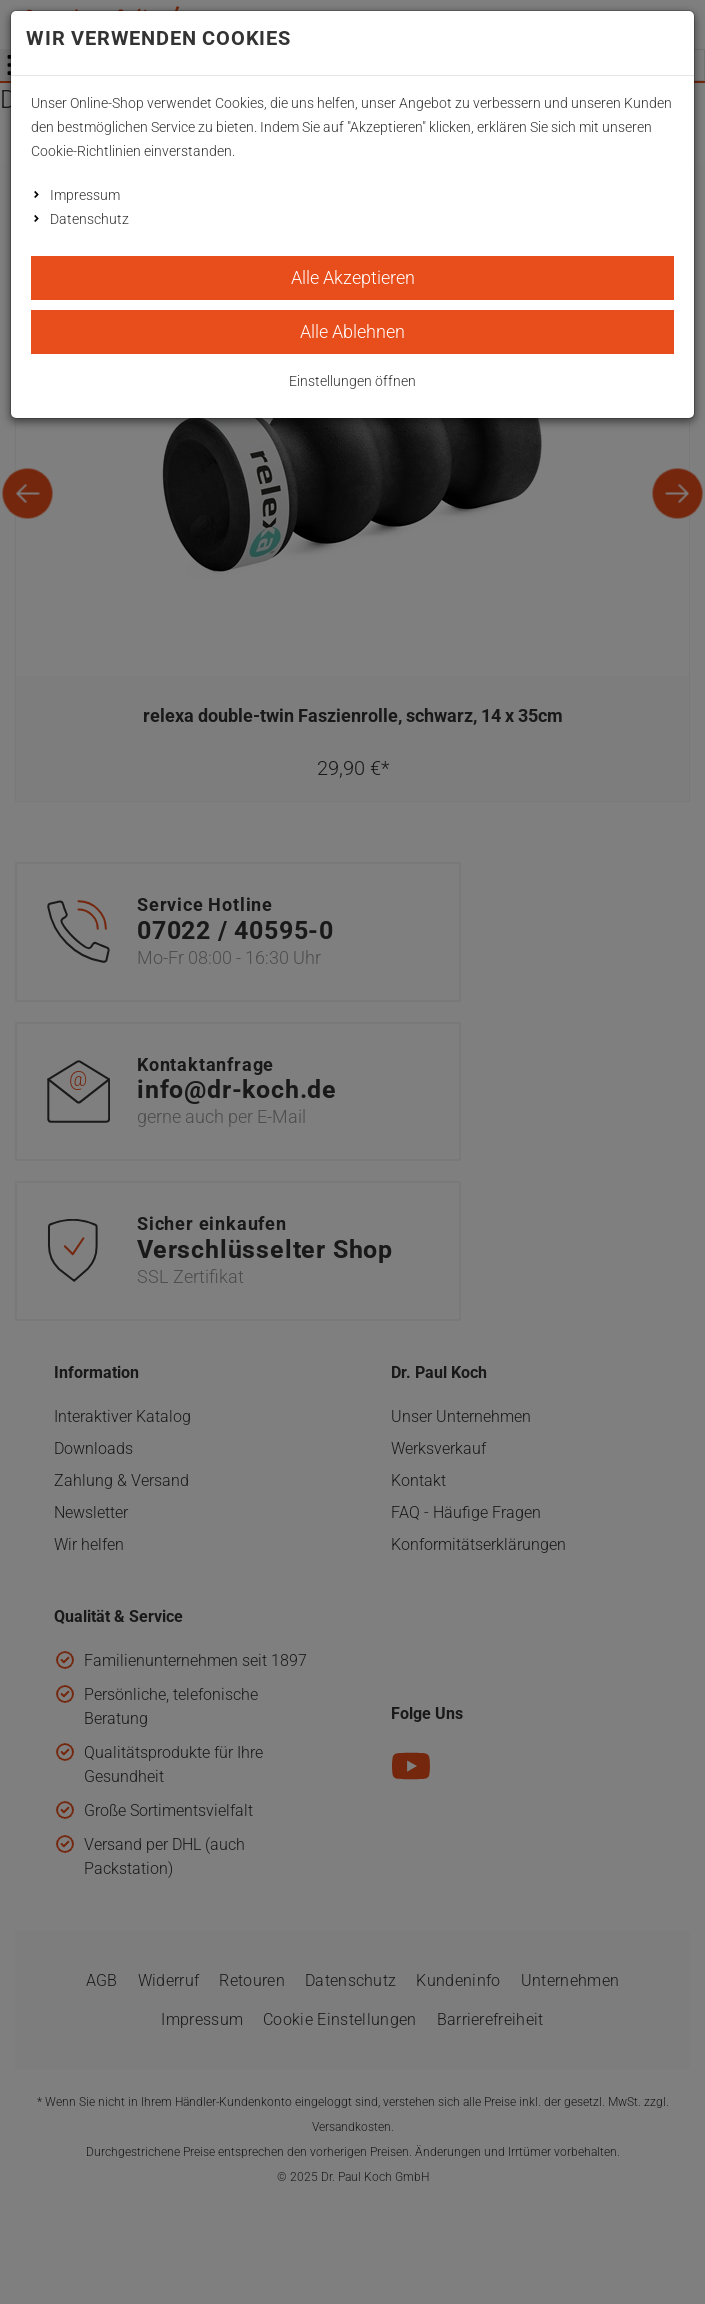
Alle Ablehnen (352, 331)
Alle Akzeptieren (353, 277)
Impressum (85, 195)
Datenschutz (89, 219)
